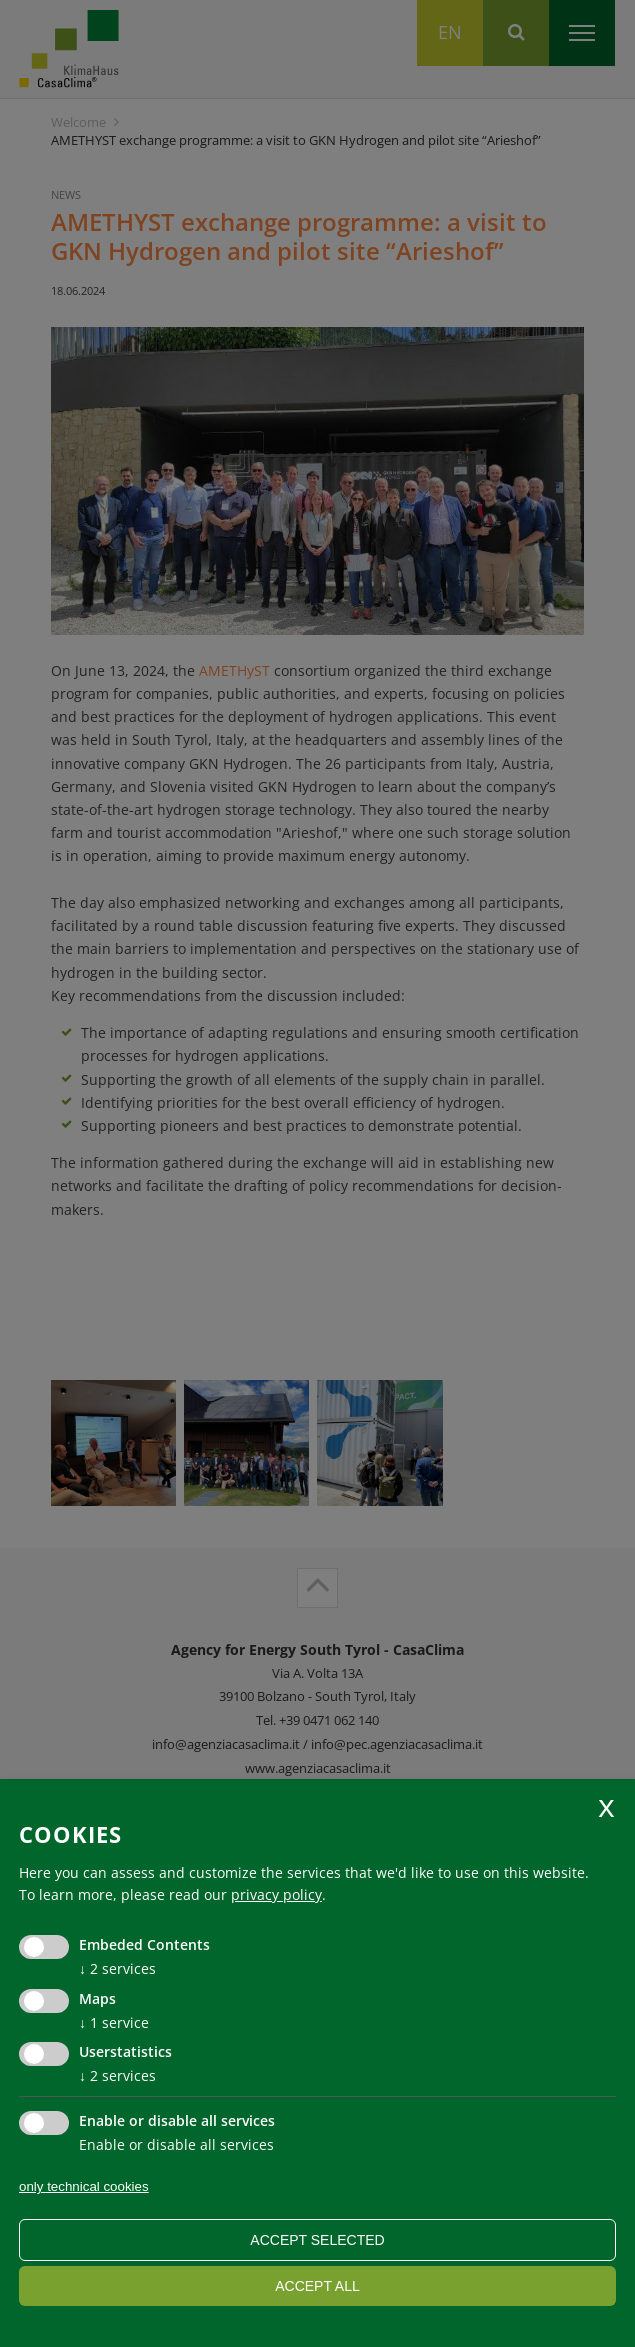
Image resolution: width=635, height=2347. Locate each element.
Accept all (317, 2286)
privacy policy (276, 1894)
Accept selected (317, 2240)
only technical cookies (84, 2186)
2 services (117, 1968)
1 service (114, 2022)
